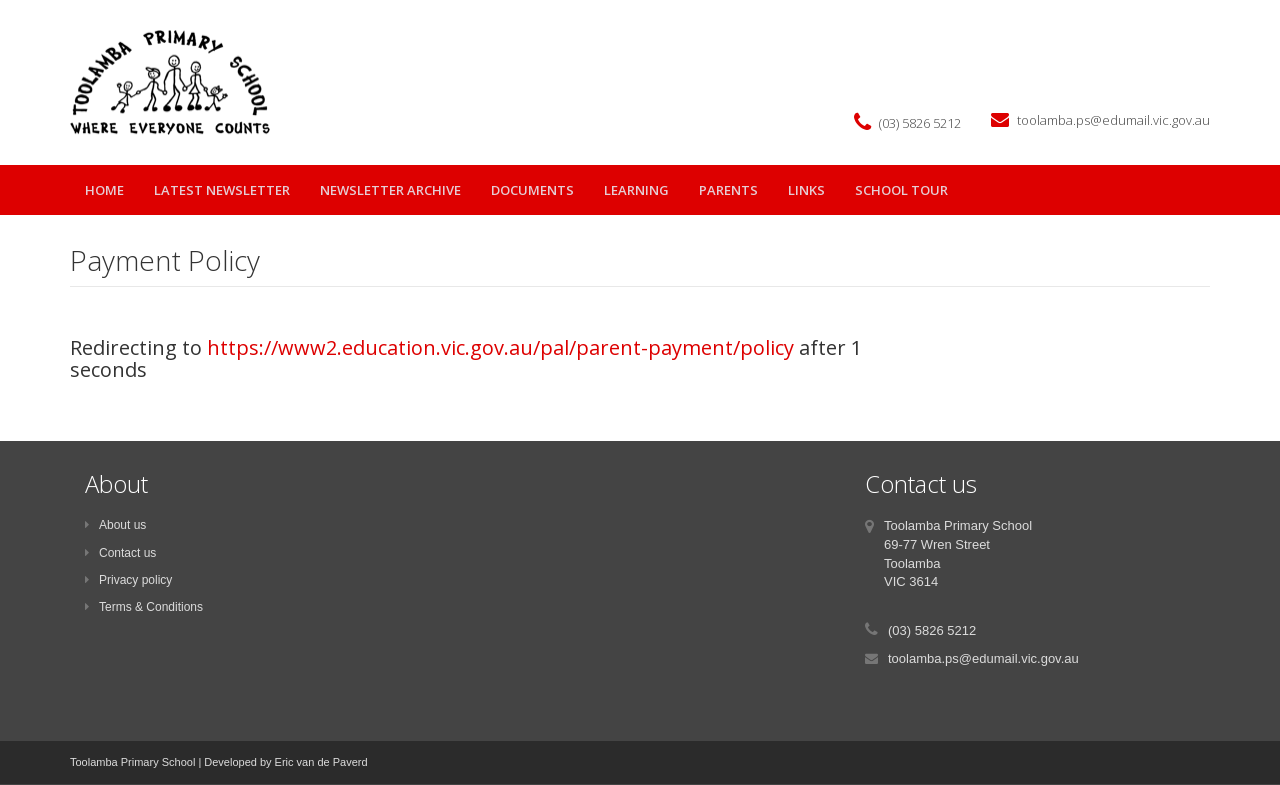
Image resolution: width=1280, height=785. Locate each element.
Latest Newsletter (222, 190)
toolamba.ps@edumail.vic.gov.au (1113, 120)
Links (806, 190)
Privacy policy (128, 580)
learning (636, 190)
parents (728, 190)
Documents (532, 190)
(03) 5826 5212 (920, 123)
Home (104, 190)
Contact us (120, 553)
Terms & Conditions (144, 607)
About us (115, 525)
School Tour (901, 190)
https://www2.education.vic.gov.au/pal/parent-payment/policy (500, 347)
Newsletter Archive (390, 190)
